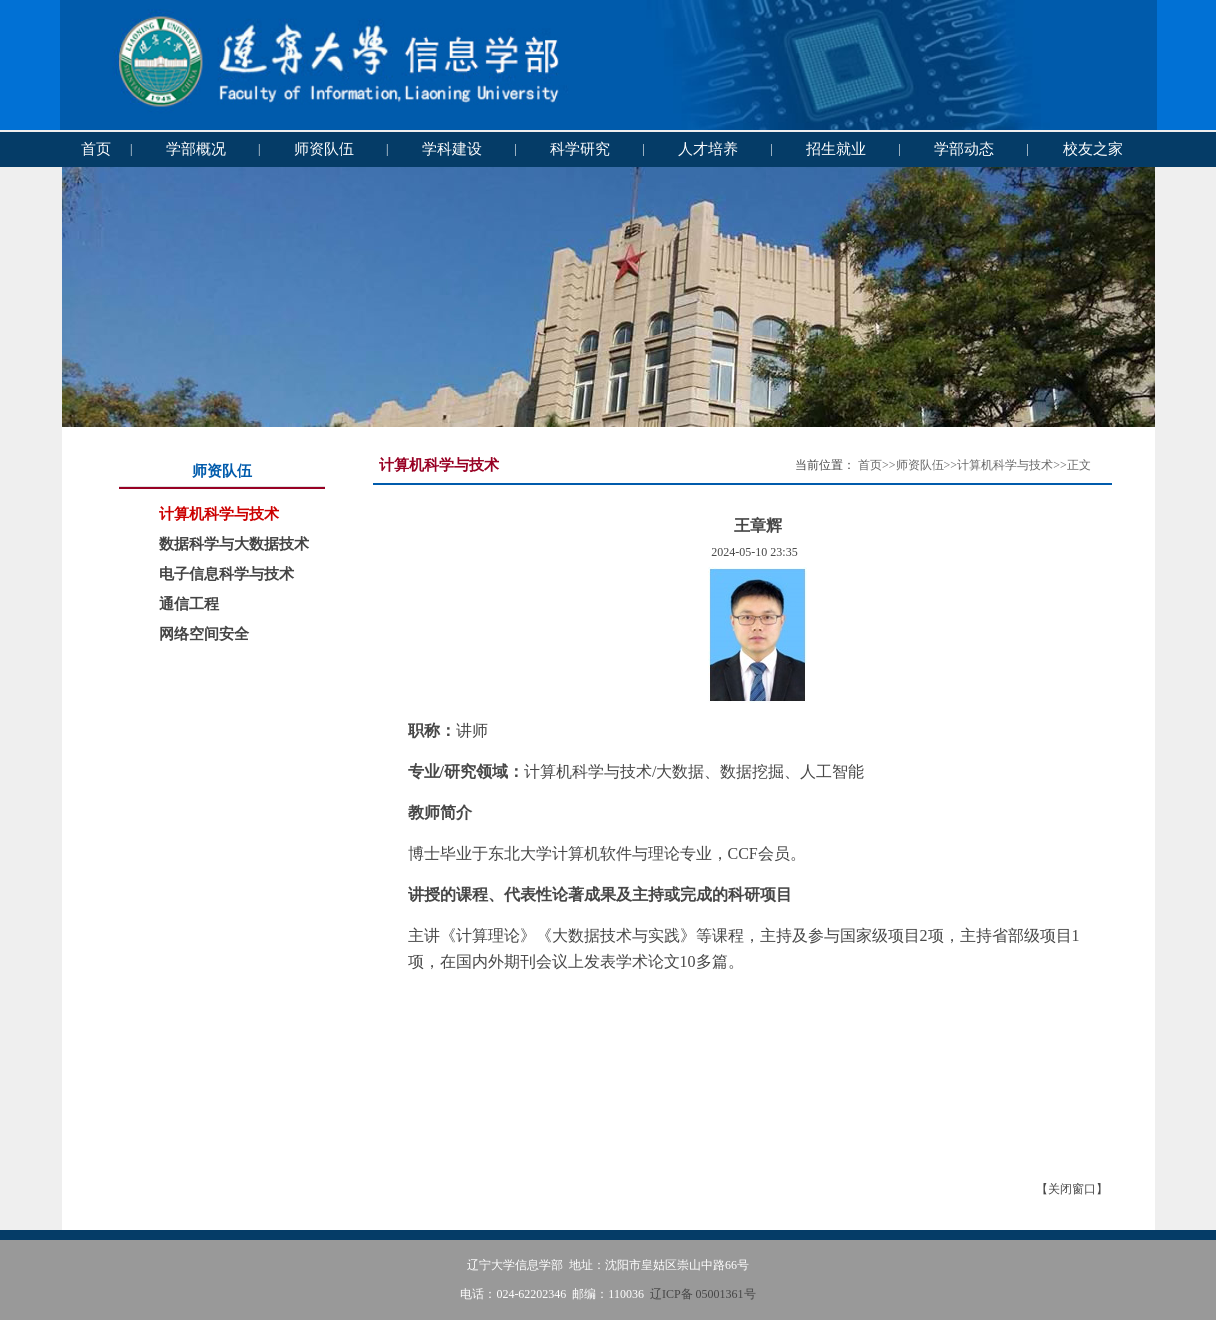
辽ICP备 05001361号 (703, 1294)
